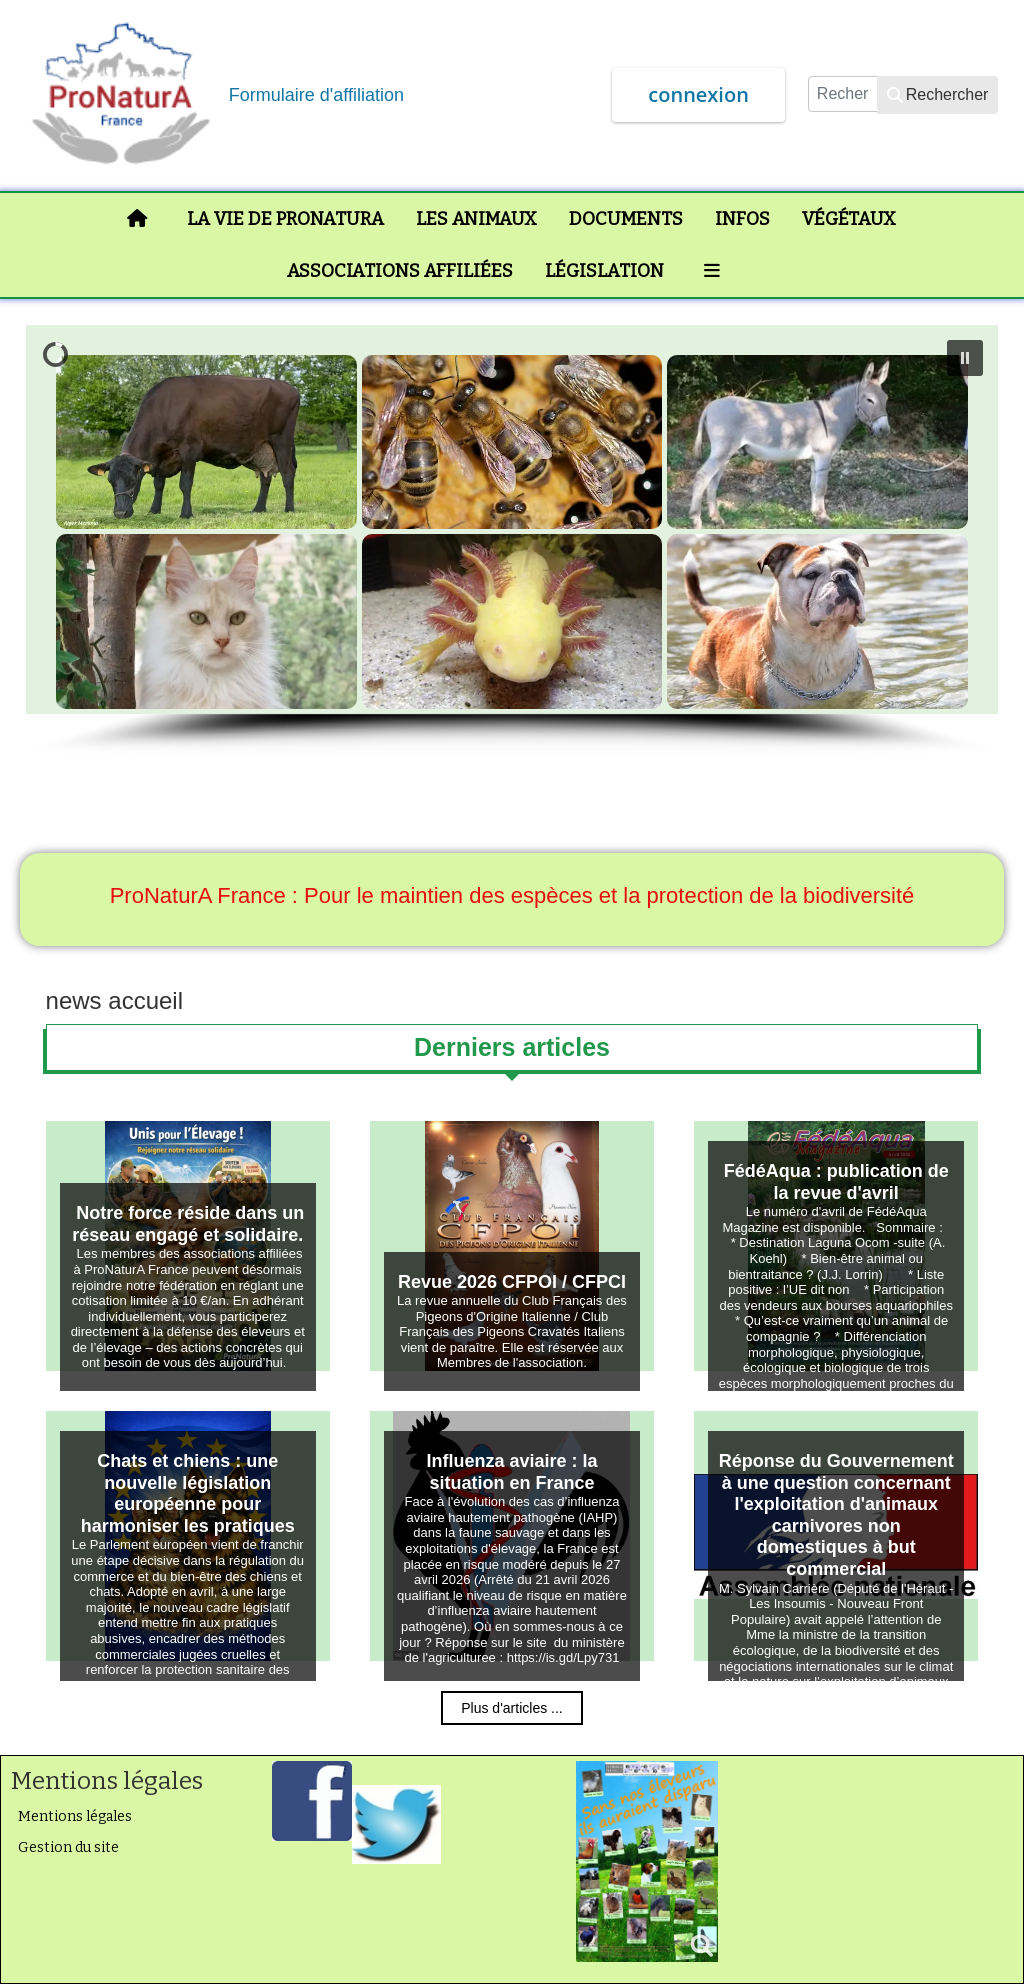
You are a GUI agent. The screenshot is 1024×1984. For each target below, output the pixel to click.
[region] (512, 541)
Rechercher (938, 94)
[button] (965, 358)
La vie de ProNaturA (285, 219)
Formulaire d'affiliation (316, 95)
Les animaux (476, 219)
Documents (626, 219)
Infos (742, 219)
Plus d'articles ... (512, 1708)
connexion (698, 94)
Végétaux (849, 219)
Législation (604, 271)
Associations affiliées (400, 271)
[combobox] (843, 94)
